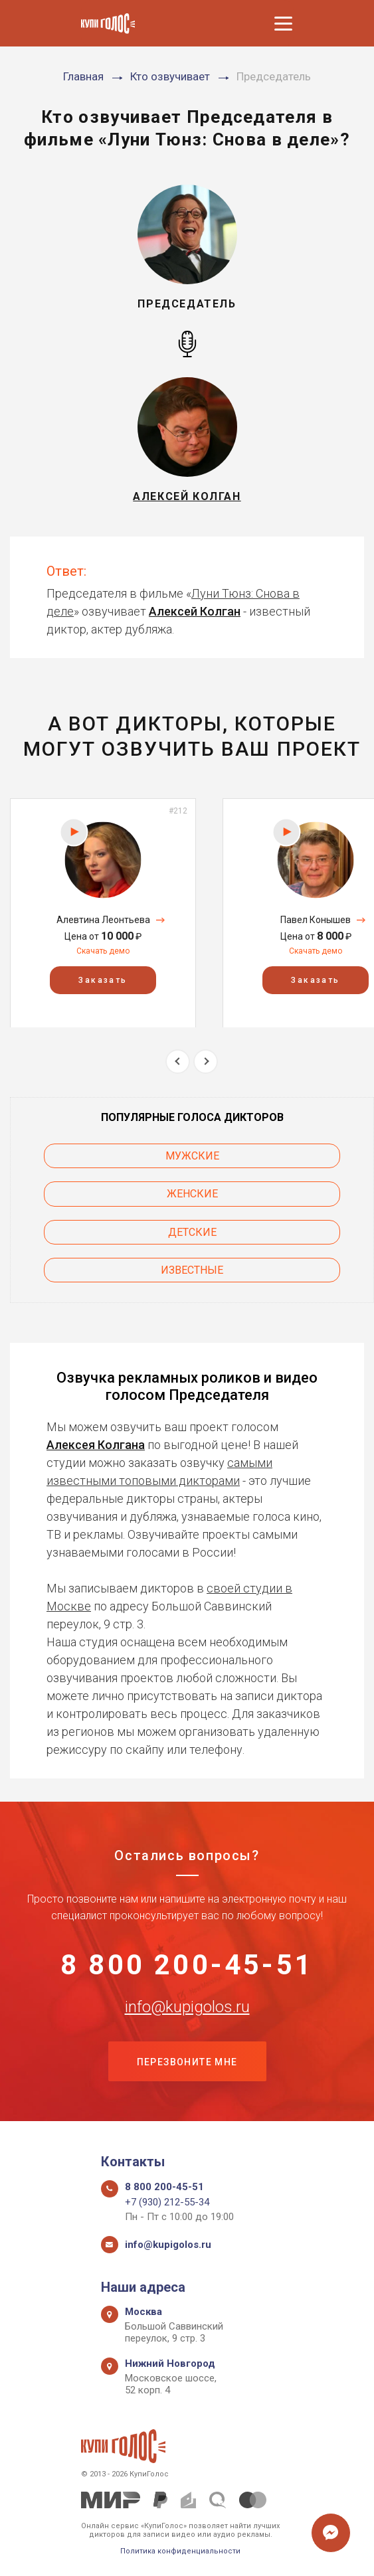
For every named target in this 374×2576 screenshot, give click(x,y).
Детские (192, 1232)
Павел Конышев (315, 919)
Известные (192, 1270)
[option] (103, 912)
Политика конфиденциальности (180, 2551)
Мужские (192, 1156)
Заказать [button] (102, 979)
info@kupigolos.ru (187, 2007)
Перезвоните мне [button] (187, 2062)
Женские (192, 1193)
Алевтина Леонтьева (103, 919)
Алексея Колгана (96, 1445)
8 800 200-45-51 (187, 1965)
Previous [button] (177, 1061)
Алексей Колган (194, 611)
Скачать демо (103, 951)
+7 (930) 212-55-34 (167, 2202)
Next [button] (205, 1061)
